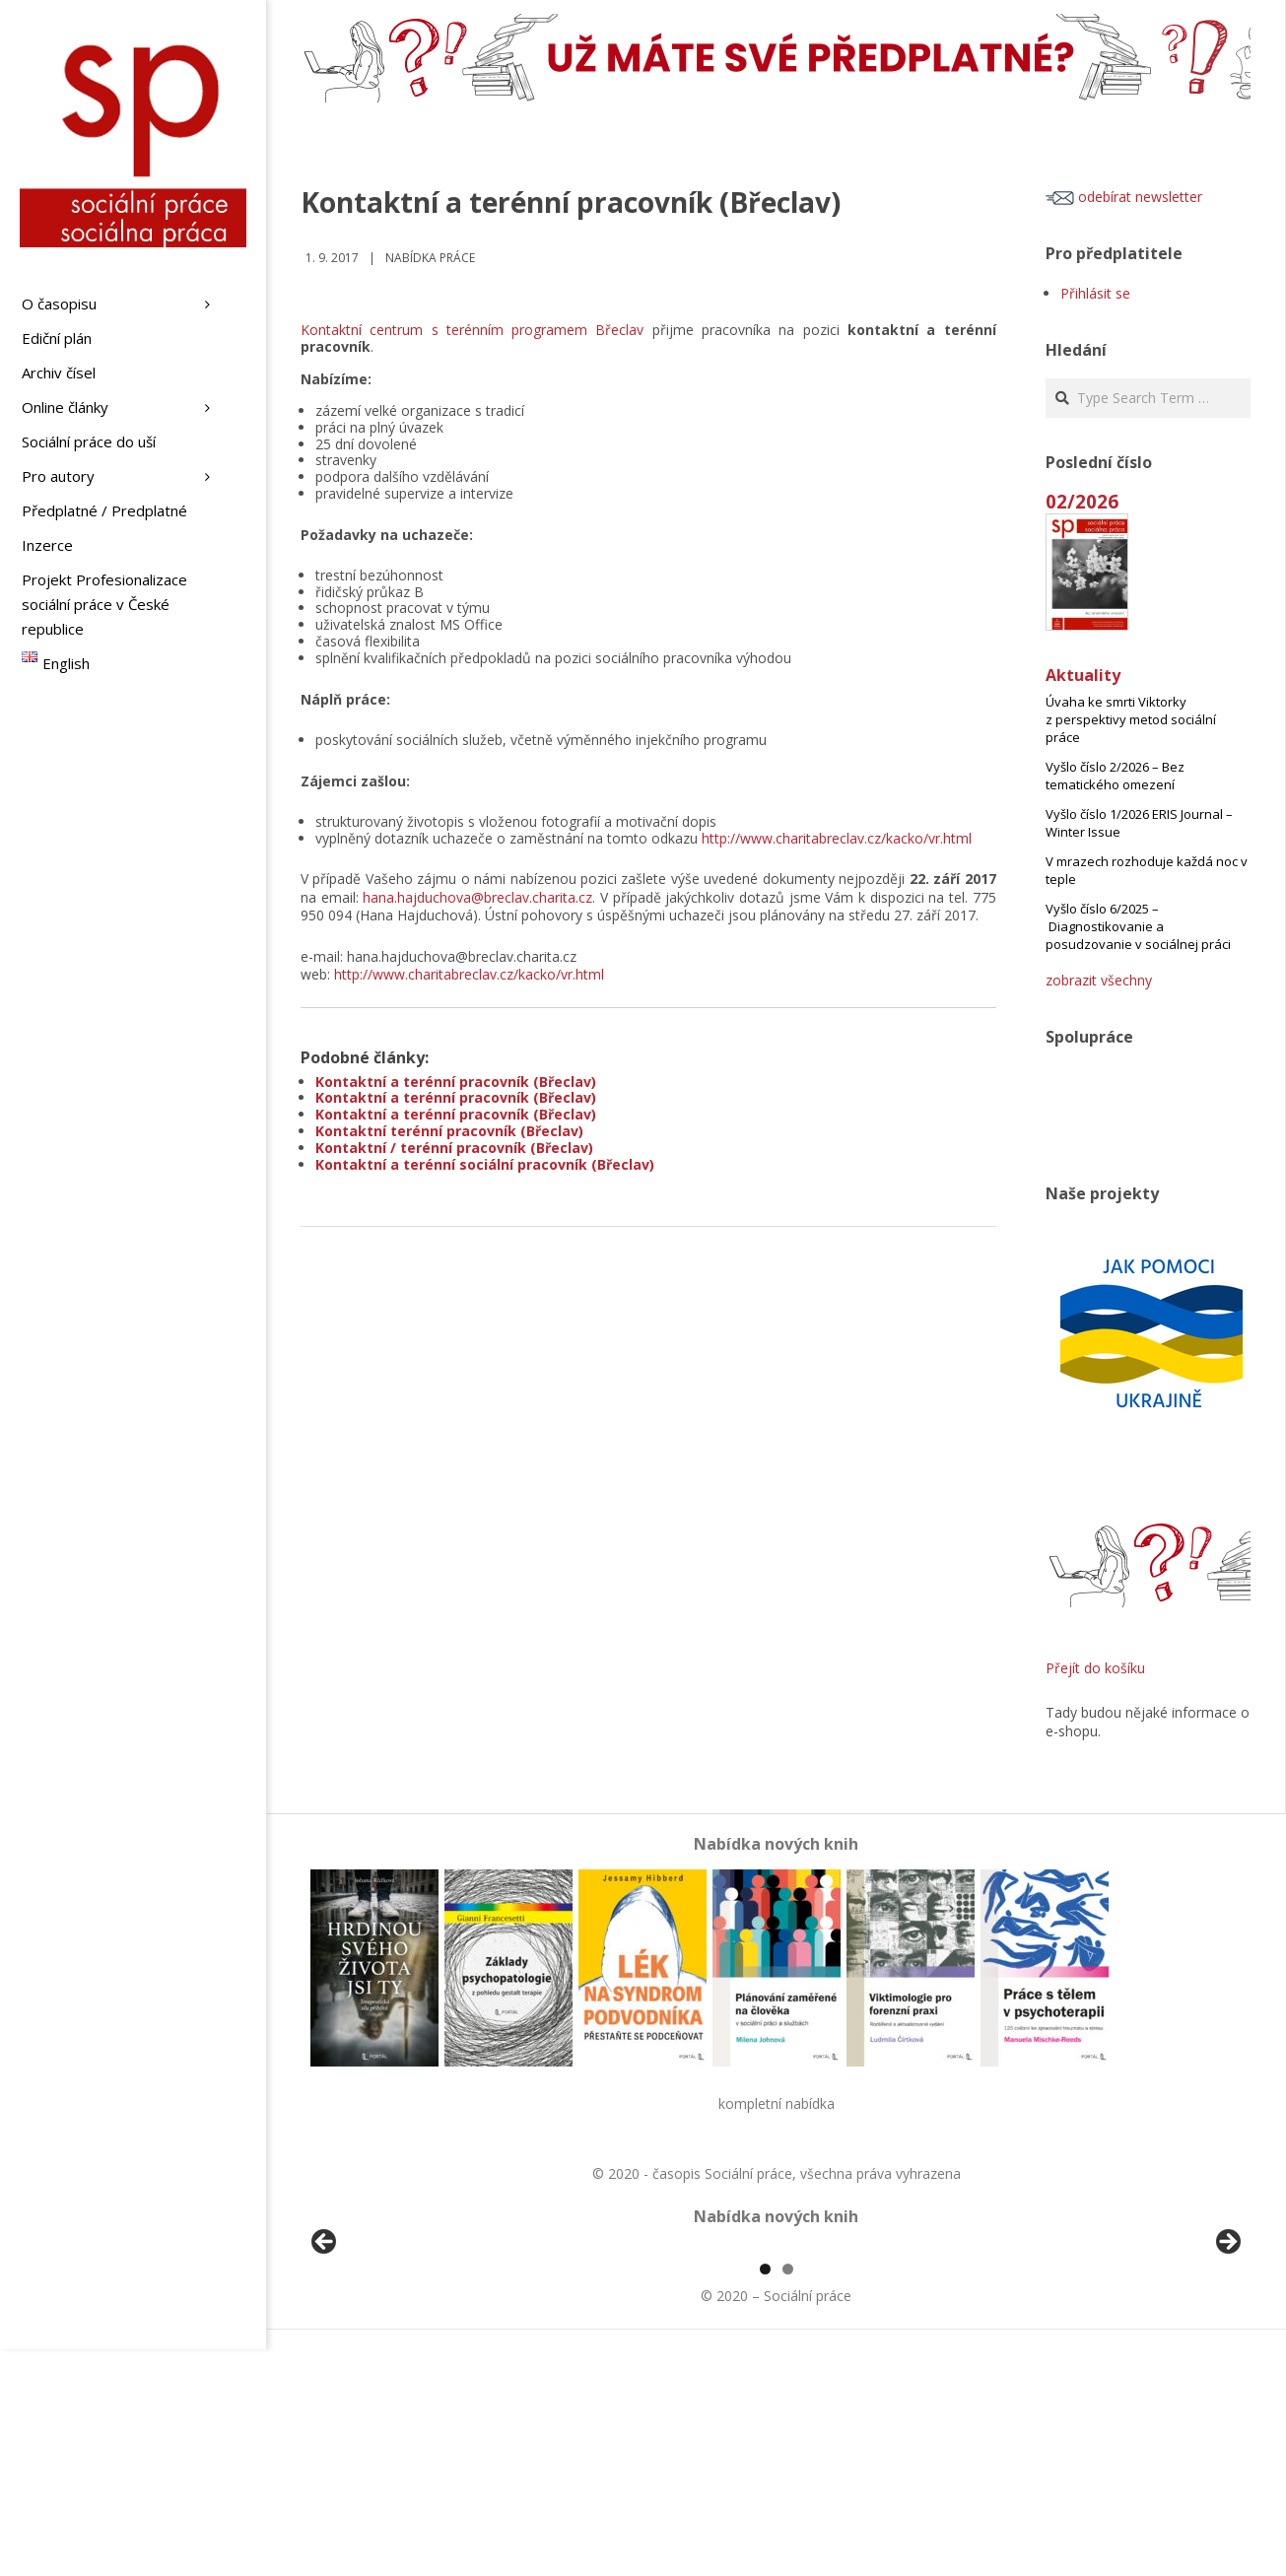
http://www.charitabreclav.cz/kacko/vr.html (837, 838)
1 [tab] (765, 2495)
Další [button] (1227, 2356)
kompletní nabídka (776, 2103)
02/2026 (1082, 501)
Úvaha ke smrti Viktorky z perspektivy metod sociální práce (1131, 719)
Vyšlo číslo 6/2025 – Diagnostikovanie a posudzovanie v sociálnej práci (1138, 926)
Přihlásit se (1095, 293)
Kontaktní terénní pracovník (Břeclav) (449, 1130)
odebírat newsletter (1124, 196)
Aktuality (1083, 675)
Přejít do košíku (1095, 1668)
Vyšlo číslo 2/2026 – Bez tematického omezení (1115, 775)
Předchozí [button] (325, 2356)
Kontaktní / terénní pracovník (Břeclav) (454, 1147)
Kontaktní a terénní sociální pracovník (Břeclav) (484, 1164)
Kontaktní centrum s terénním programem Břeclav (472, 329)
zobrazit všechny (1099, 980)
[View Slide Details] (379, 2361)
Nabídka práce (430, 257)
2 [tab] (787, 2495)
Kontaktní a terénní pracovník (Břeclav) (455, 1081)
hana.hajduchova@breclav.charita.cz (477, 897)
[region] (776, 2361)
